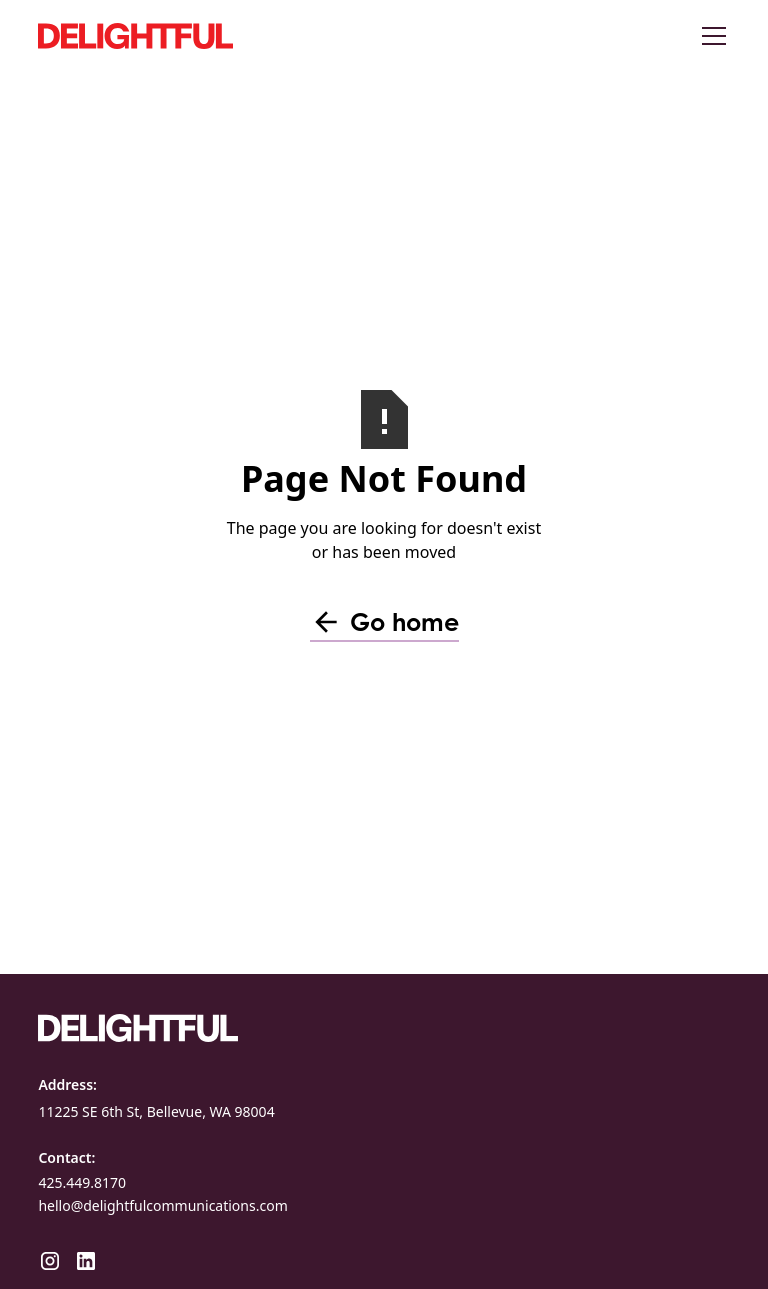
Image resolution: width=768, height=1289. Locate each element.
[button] (710, 36)
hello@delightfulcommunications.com (162, 1205)
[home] (188, 35)
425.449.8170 (82, 1182)
